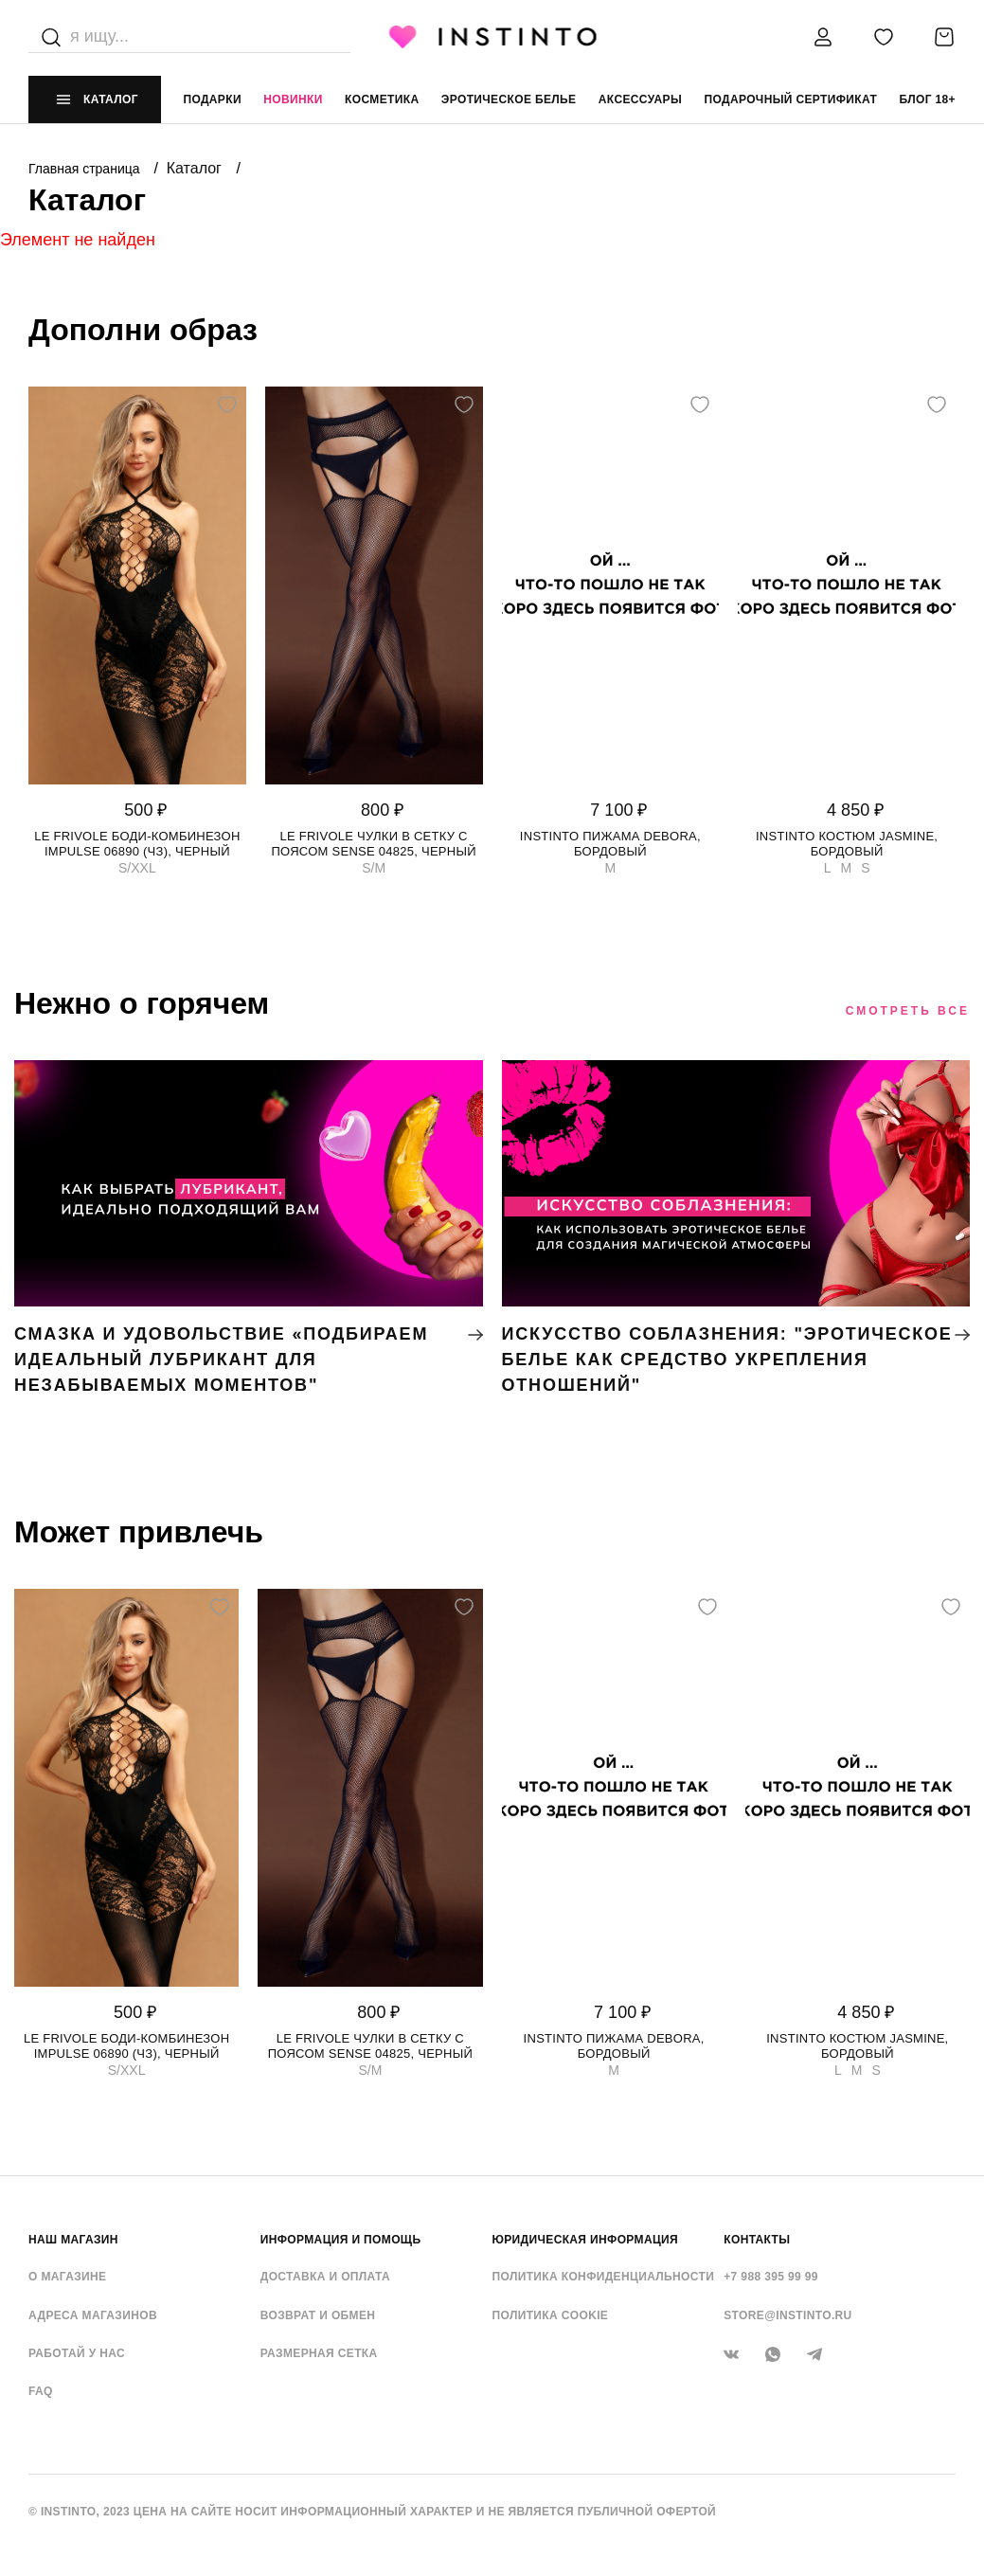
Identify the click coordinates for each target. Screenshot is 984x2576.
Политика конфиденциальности (603, 2276)
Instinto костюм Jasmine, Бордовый (847, 843)
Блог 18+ (928, 99)
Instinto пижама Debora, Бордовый (610, 843)
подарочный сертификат (790, 99)
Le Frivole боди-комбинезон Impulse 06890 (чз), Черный (137, 843)
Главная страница (85, 168)
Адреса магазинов (92, 2315)
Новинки (292, 99)
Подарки (212, 99)
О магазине (67, 2276)
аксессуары (640, 99)
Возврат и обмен (318, 2315)
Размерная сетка (319, 2353)
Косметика (382, 99)
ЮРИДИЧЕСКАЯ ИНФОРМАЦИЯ (585, 2239)
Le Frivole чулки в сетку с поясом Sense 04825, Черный (373, 843)
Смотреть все (908, 1011)
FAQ (40, 2391)
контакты (757, 2239)
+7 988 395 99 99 (771, 2276)
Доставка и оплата (325, 2276)
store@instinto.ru (787, 2315)
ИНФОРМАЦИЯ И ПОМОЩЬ (340, 2239)
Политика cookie (550, 2315)
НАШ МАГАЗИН (73, 2239)
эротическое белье (509, 99)
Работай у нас (76, 2353)
